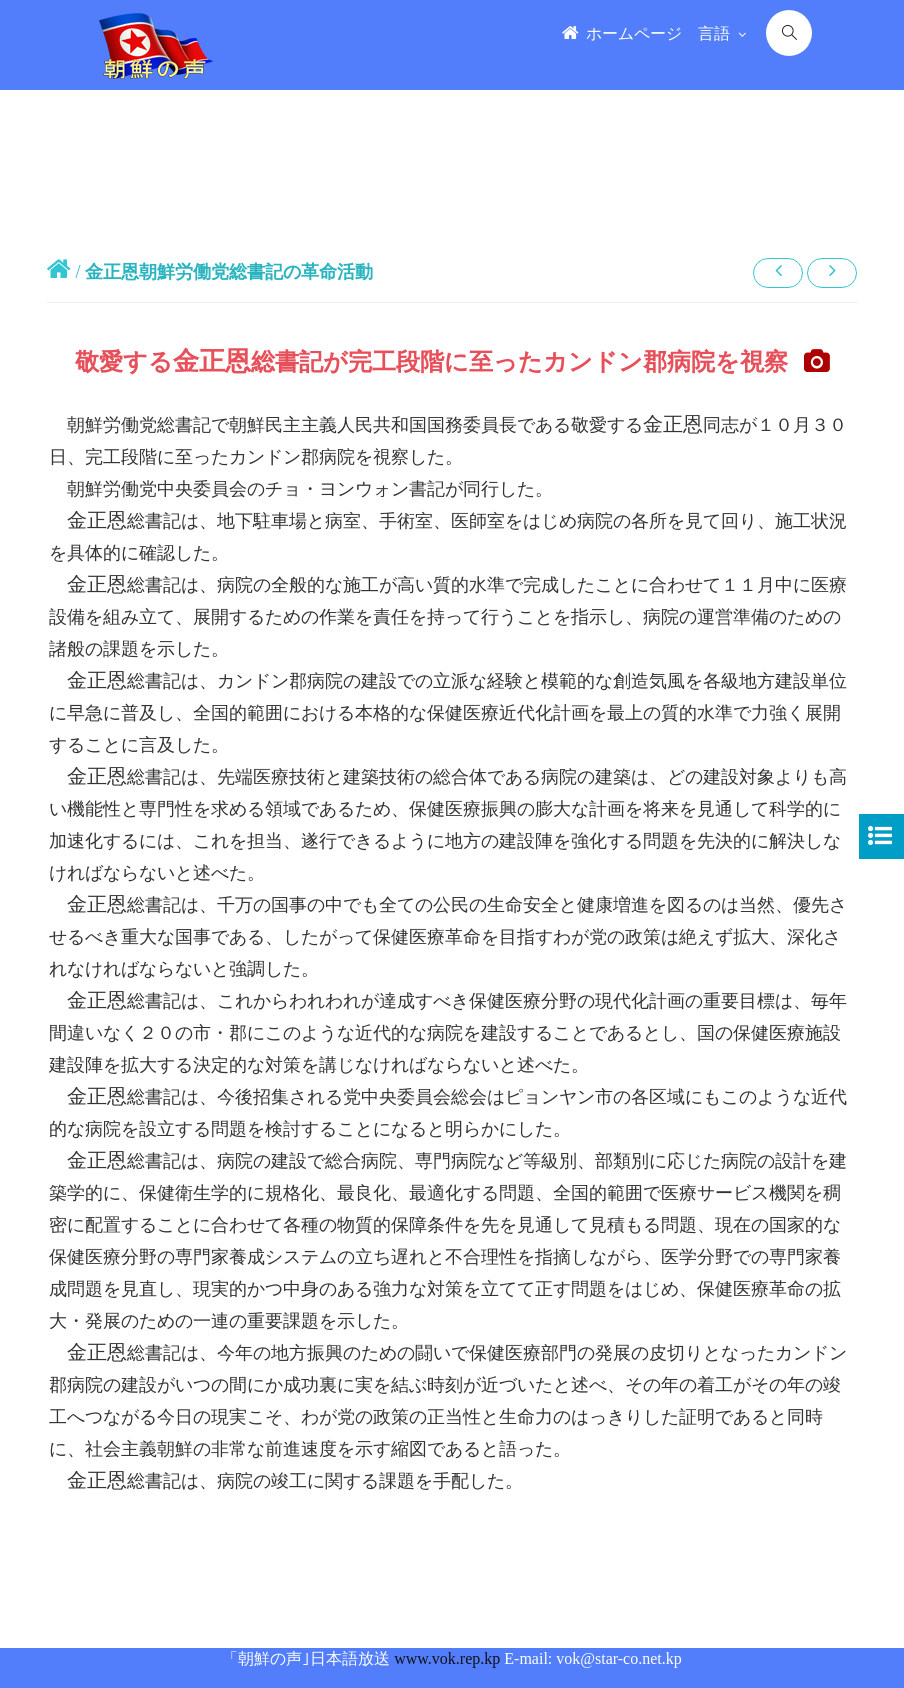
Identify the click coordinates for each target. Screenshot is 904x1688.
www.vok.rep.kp (447, 1658)
